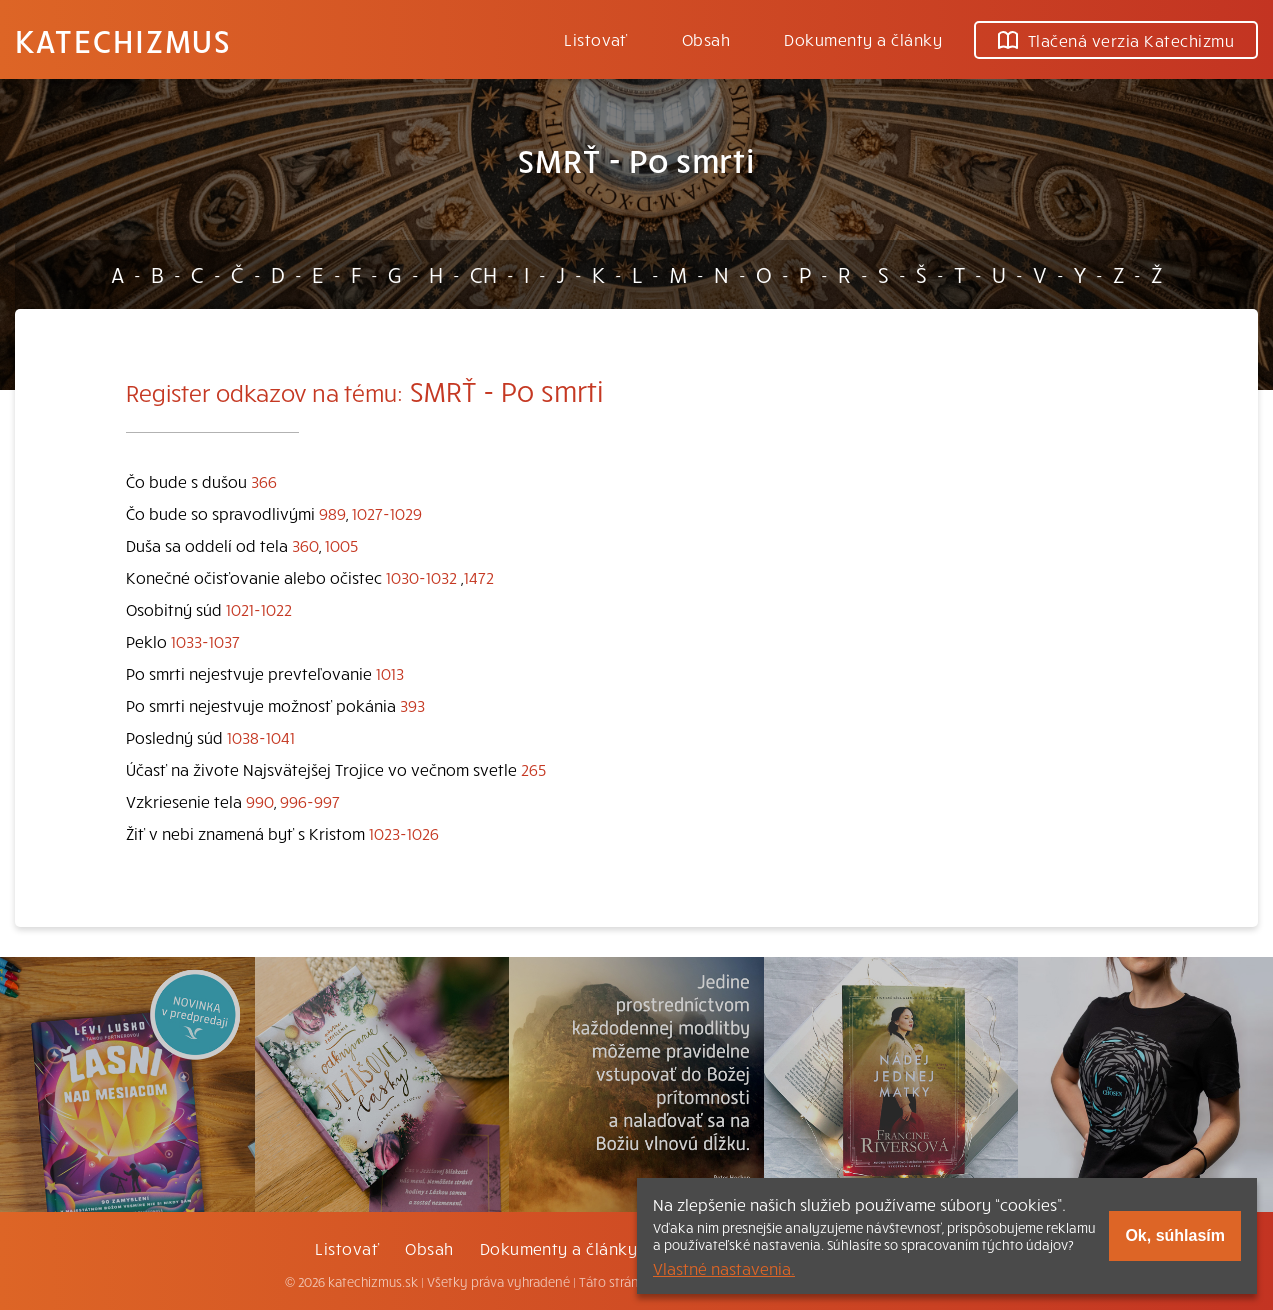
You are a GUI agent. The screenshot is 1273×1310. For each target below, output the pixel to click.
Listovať (596, 39)
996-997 (310, 801)
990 (260, 801)
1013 (390, 673)
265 (533, 769)
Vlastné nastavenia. (724, 1268)
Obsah (706, 39)
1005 (341, 545)
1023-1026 (404, 833)
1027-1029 (387, 513)
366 (264, 481)
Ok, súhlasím (1175, 1235)
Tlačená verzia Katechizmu (1116, 40)
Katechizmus (123, 40)
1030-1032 (421, 577)
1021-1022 (259, 609)
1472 (479, 577)
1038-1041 (261, 737)
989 (332, 513)
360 (305, 545)
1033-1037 (205, 641)
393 (412, 705)
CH (483, 274)
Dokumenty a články (863, 39)
